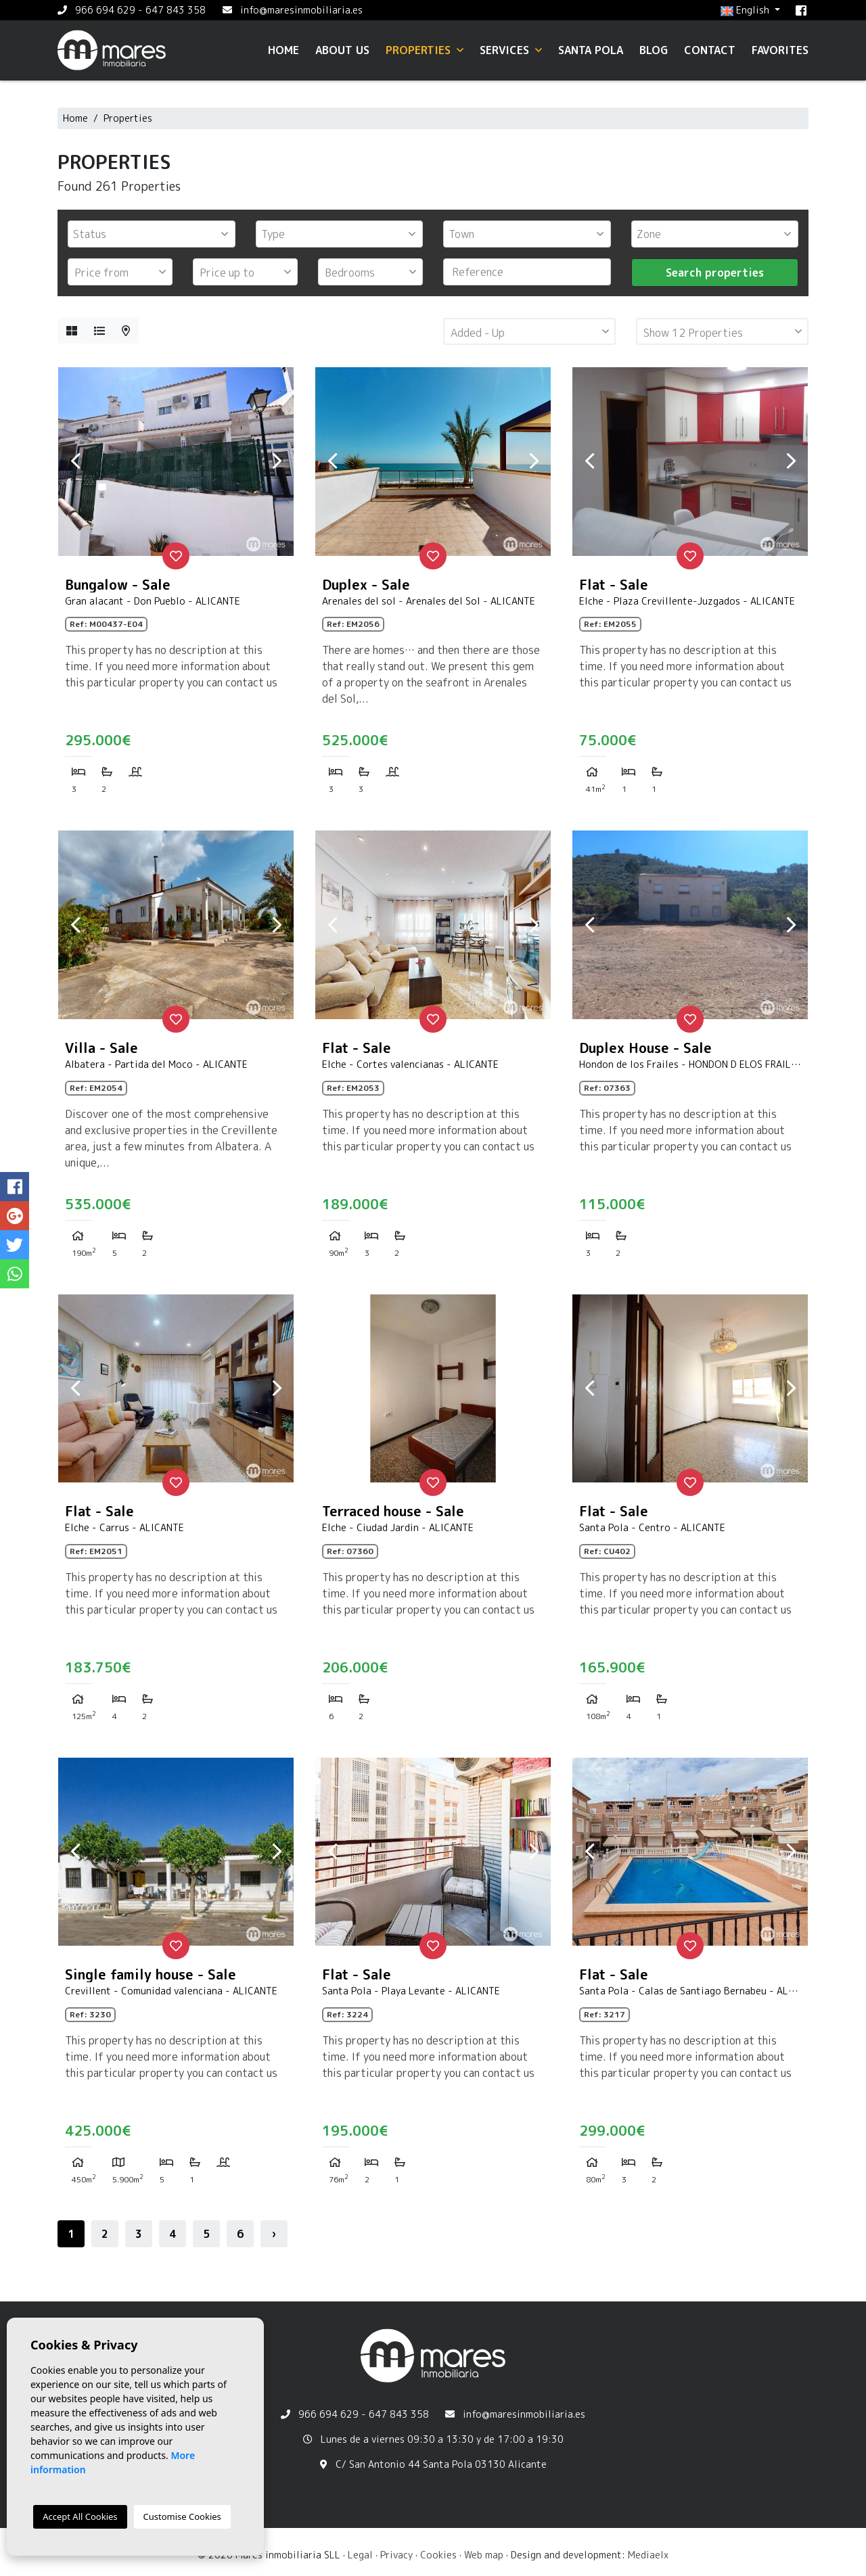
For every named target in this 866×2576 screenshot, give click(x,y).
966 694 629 (105, 9)
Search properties (715, 272)
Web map (483, 2554)
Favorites (780, 50)
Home (283, 50)
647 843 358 (175, 9)
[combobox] (151, 234)
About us (342, 50)
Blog (653, 50)
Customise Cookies (182, 2516)
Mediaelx (648, 2554)
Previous (75, 461)
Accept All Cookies (80, 2516)
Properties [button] (424, 50)
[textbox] (155, 234)
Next (277, 461)
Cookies (438, 2554)
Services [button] (511, 50)
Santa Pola (590, 50)
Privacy (396, 2554)
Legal (360, 2554)
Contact (709, 50)
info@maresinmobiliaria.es (301, 9)
